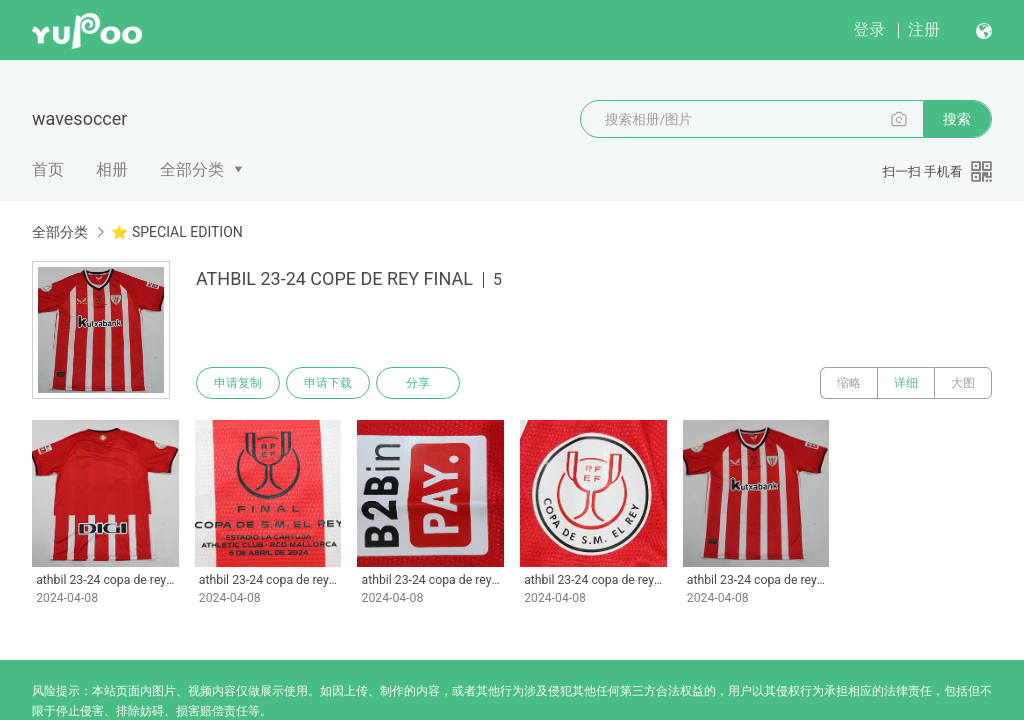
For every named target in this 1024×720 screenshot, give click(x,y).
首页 (48, 169)
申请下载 (328, 383)
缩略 (849, 383)
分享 (418, 383)
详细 (906, 383)
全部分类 (192, 169)
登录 (869, 29)
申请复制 (238, 383)
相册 (112, 169)
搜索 (957, 119)
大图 (963, 383)
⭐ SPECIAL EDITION (176, 232)
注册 (924, 29)
